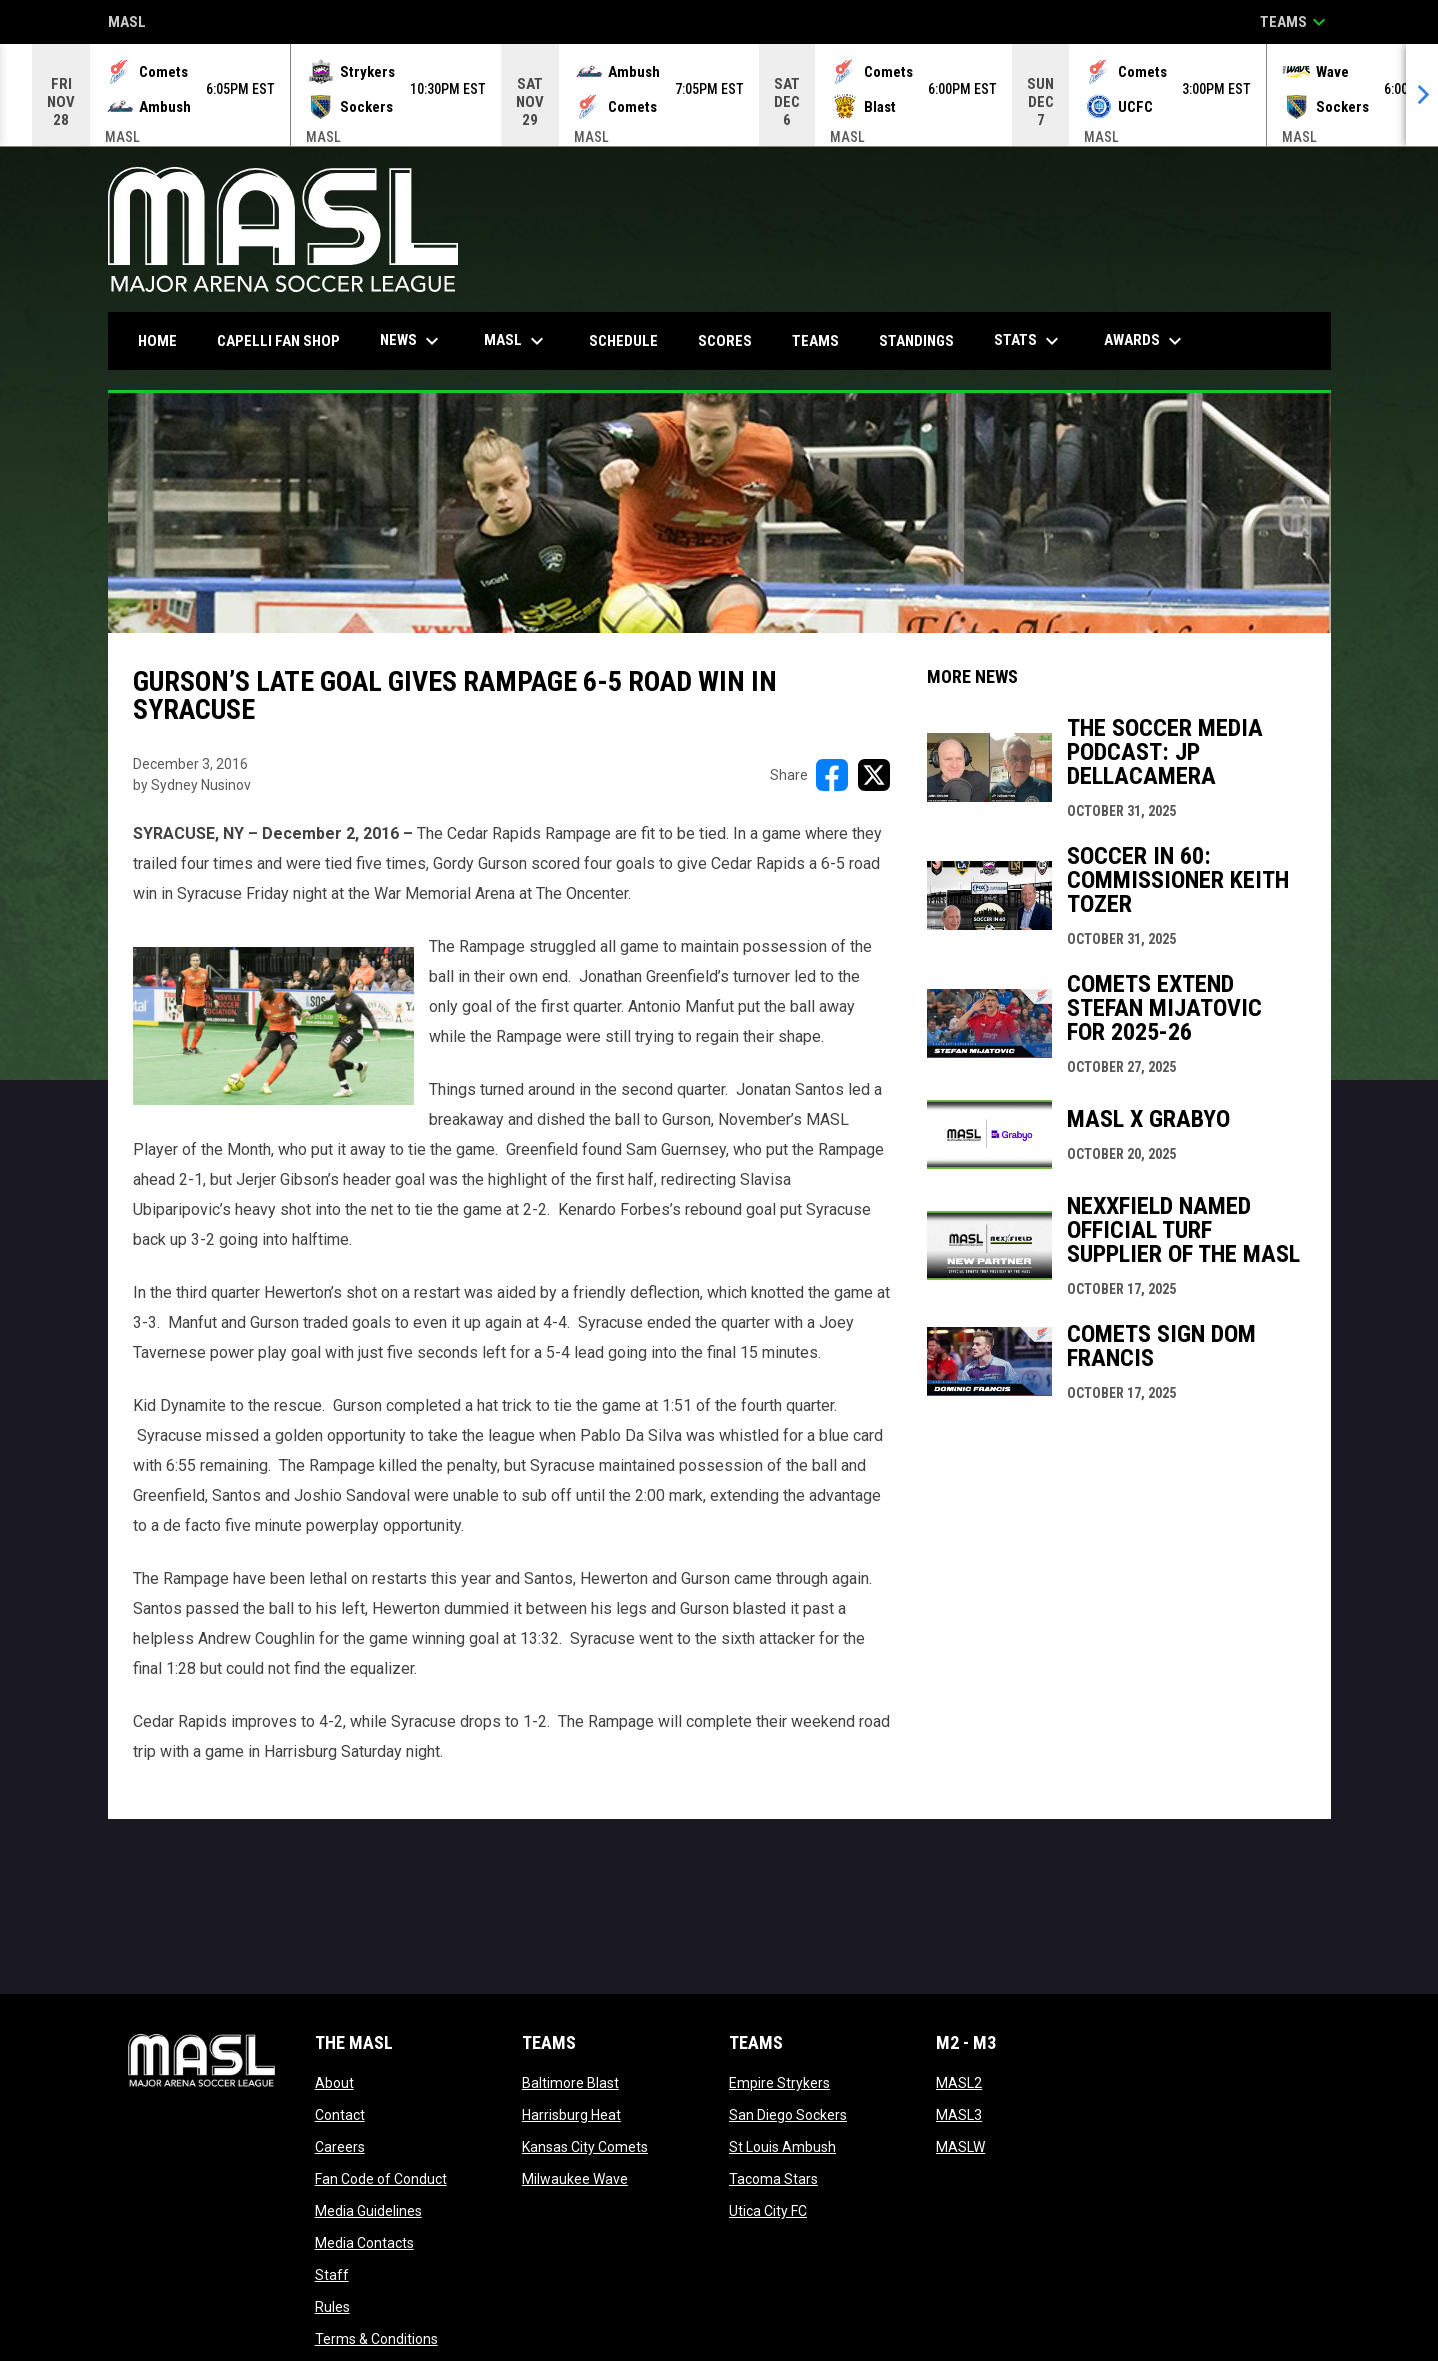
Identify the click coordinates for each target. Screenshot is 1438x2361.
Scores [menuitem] (725, 341)
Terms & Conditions (376, 2339)
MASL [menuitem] (516, 341)
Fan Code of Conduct (381, 2179)
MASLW (960, 2147)
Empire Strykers (779, 2083)
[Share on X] (874, 775)
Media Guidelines (368, 2211)
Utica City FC (768, 2211)
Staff (332, 2275)
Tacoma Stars (773, 2179)
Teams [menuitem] (815, 341)
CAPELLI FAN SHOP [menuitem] (286, 340)
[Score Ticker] (719, 95)
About (334, 2083)
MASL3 (959, 2115)
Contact (340, 2115)
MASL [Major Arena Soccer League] (127, 23)
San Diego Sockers (788, 2115)
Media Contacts (364, 2243)
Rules (332, 2307)
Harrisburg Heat (571, 2115)
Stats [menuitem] (1029, 341)
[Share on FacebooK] (832, 775)
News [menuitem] (412, 341)
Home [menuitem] (157, 341)
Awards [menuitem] (1145, 341)
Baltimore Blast (570, 2083)
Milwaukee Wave (575, 2179)
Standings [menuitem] (916, 341)
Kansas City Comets (585, 2147)
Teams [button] (1295, 22)
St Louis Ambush (782, 2147)
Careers (340, 2147)
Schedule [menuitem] (623, 341)
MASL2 (959, 2083)
